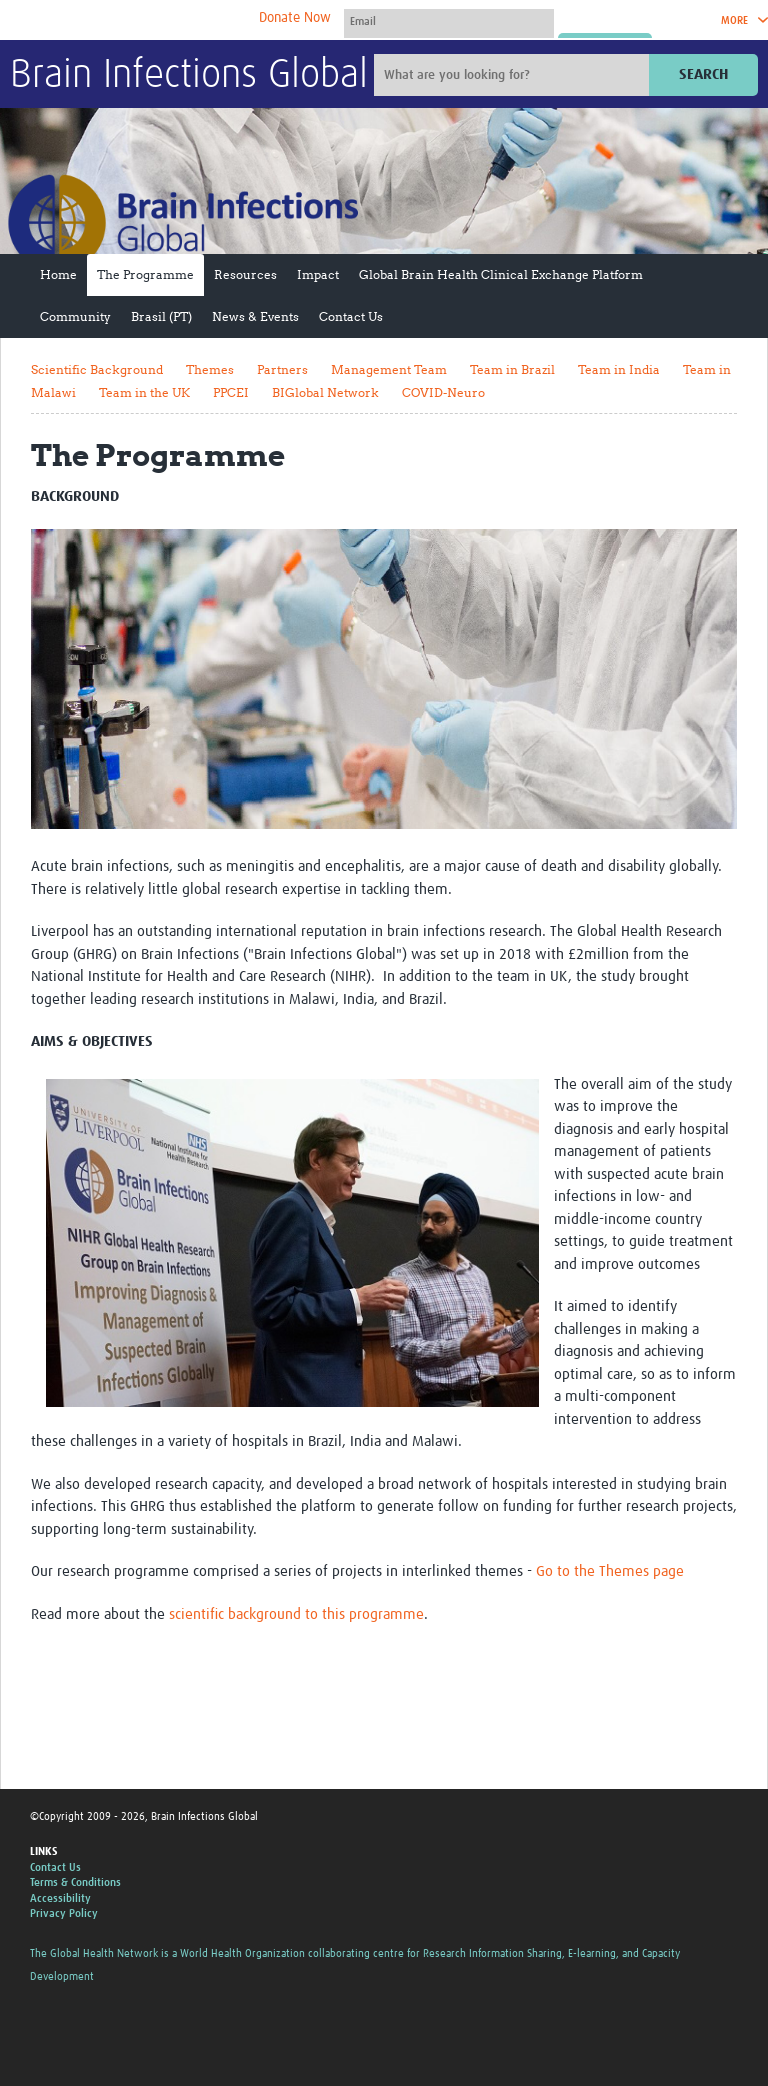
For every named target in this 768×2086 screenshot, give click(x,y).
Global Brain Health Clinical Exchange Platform (501, 274)
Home (58, 274)
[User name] (449, 21)
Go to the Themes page (610, 1571)
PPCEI (231, 392)
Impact (318, 274)
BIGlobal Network (325, 392)
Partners (282, 369)
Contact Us (351, 316)
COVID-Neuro (443, 392)
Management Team (389, 369)
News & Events (255, 316)
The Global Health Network (159, 20)
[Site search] (514, 75)
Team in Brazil (512, 369)
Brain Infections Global (189, 76)
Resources (245, 274)
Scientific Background (97, 369)
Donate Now (295, 18)
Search (703, 74)
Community (75, 316)
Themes (210, 369)
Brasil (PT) (161, 316)
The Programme (145, 274)
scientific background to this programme (296, 1614)
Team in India (619, 369)
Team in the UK (144, 392)
